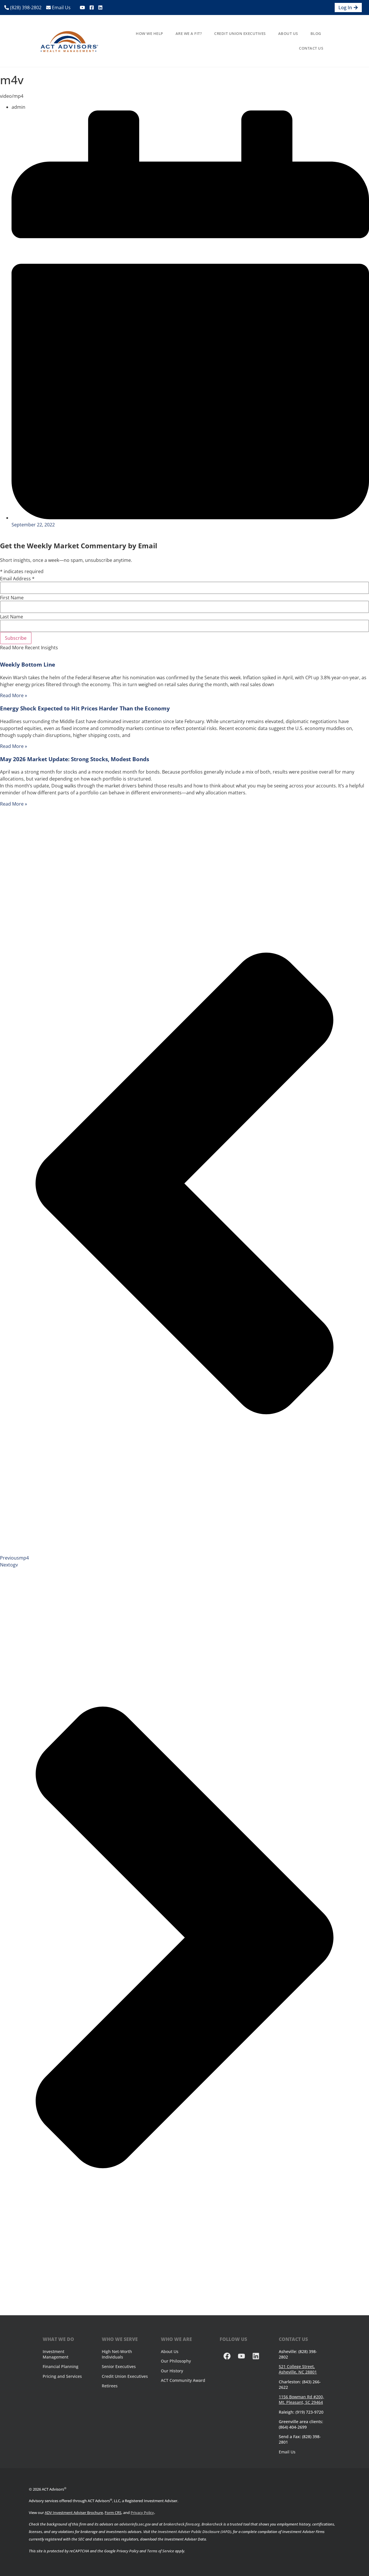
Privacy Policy (142, 2512)
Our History (172, 2371)
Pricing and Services (62, 2376)
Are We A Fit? (189, 33)
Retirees (110, 2386)
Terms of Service (160, 2551)
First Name (12, 597)
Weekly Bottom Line (27, 664)
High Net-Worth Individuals (117, 2354)
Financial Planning (60, 2366)
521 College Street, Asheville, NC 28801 (298, 2369)
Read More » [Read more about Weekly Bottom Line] (13, 695)
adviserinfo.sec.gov (135, 2524)
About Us (288, 33)
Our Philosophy (176, 2361)
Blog (315, 33)
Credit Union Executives (240, 33)
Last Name (11, 616)
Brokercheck (212, 2524)
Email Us (58, 7)
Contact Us (311, 48)
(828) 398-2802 (23, 7)
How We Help (149, 33)
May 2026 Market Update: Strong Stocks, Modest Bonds (74, 759)
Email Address (17, 578)
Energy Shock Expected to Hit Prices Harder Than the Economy (85, 708)
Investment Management (55, 2354)
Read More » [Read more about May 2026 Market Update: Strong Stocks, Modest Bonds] (13, 804)
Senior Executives (119, 2366)
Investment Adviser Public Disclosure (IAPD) (194, 2531)
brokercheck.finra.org (181, 2524)
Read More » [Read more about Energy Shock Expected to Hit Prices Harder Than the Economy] (13, 746)
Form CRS (113, 2512)
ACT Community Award (183, 2380)
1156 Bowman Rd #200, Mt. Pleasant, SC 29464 (301, 2399)
